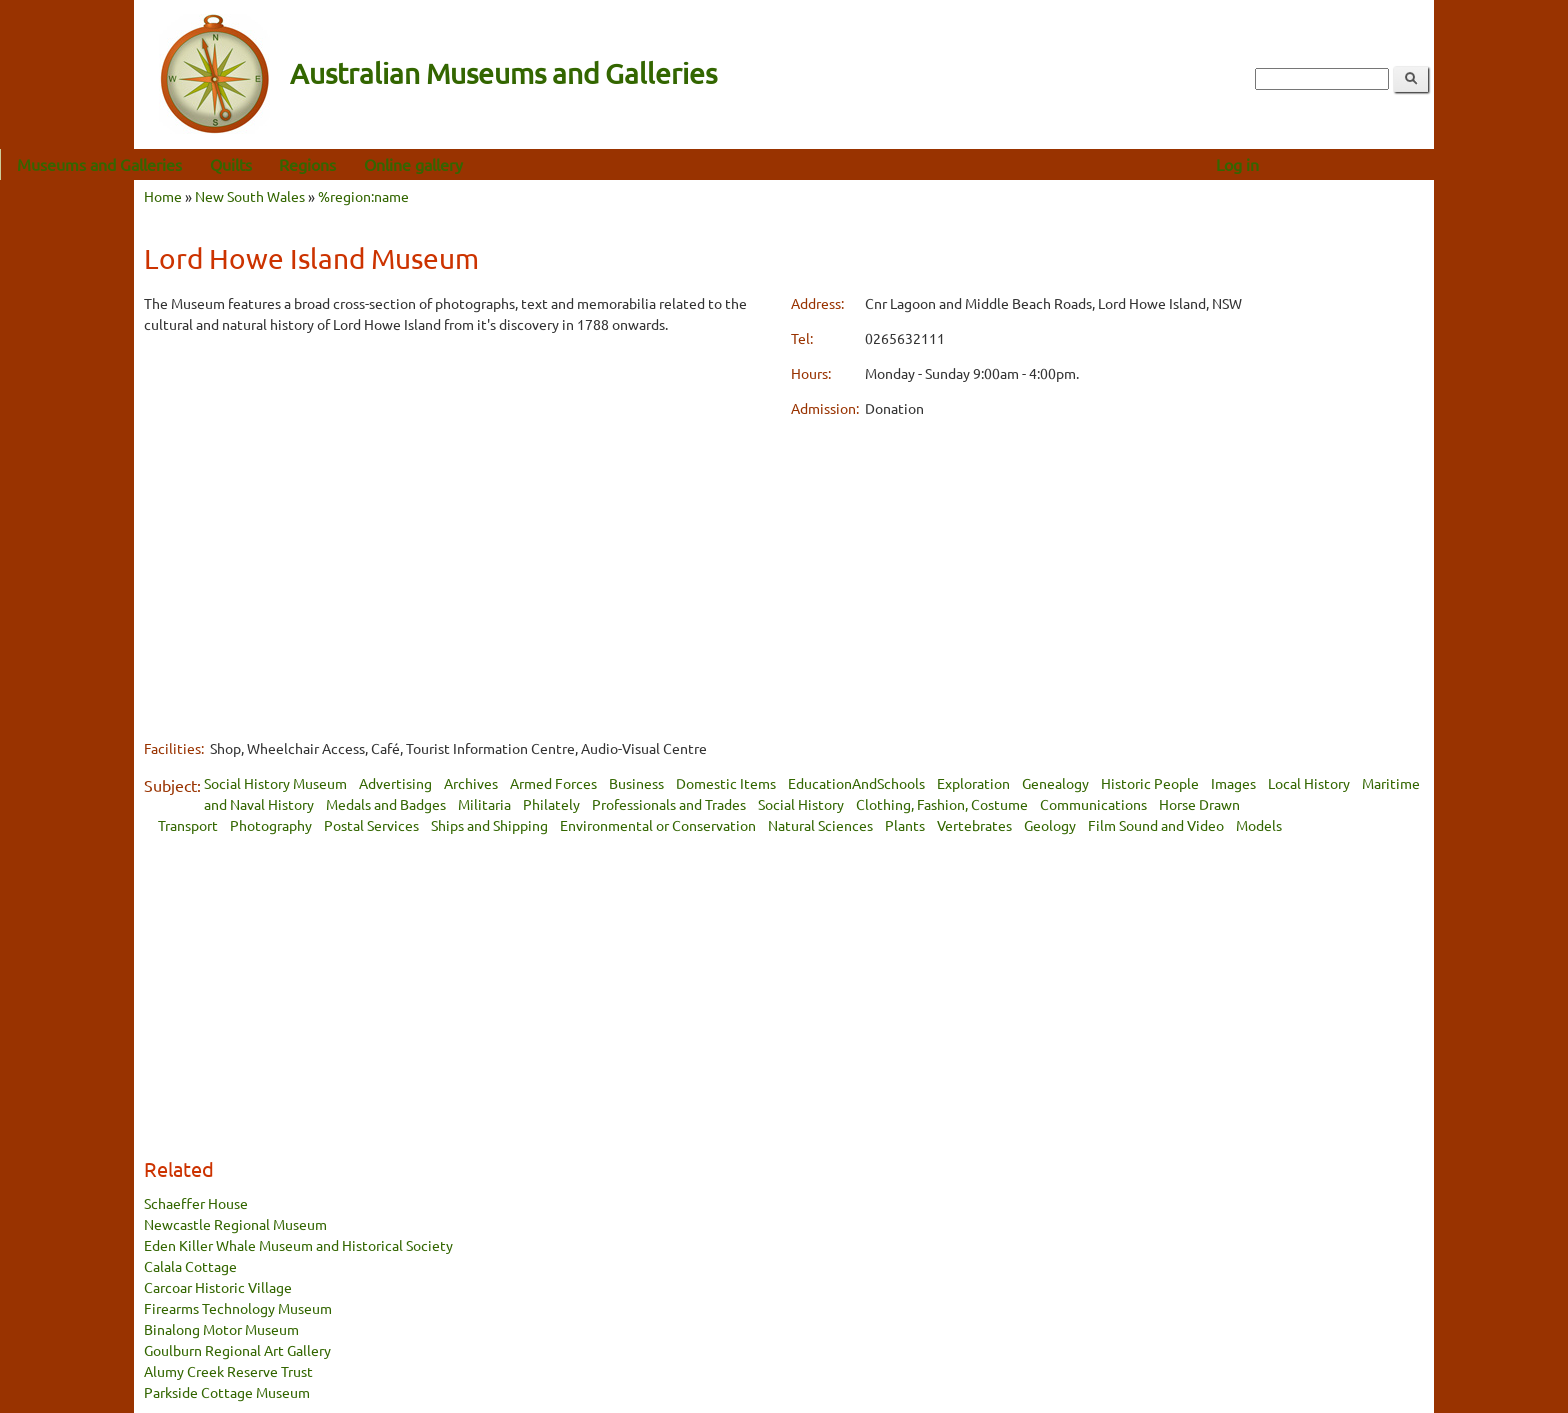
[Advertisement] (460, 492)
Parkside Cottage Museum (227, 1392)
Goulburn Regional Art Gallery (237, 1350)
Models (1259, 825)
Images (1233, 783)
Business (636, 783)
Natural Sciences (820, 825)
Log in (1371, 164)
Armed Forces (553, 783)
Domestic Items (726, 783)
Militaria (484, 804)
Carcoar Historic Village (218, 1287)
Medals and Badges (386, 804)
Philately (551, 804)
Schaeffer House (196, 1203)
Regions (441, 164)
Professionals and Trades (669, 804)
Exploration (973, 783)
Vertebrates (974, 825)
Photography (271, 825)
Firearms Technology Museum (238, 1308)
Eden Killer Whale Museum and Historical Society (298, 1245)
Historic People (1150, 783)
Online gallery (547, 164)
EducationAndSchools (856, 783)
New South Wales (250, 196)
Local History (1309, 783)
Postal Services (371, 825)
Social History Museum (275, 783)
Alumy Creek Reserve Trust (228, 1371)
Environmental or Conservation (658, 825)
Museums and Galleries (233, 164)
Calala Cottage (190, 1266)
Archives (471, 783)
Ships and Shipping (489, 825)
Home (163, 196)
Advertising (395, 783)
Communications (1093, 804)
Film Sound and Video (1156, 825)
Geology (1050, 825)
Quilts (365, 164)
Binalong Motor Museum (221, 1329)
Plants (905, 825)
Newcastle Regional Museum (235, 1224)
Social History (801, 804)
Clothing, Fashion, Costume (942, 804)
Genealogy (1055, 783)
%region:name (363, 196)
